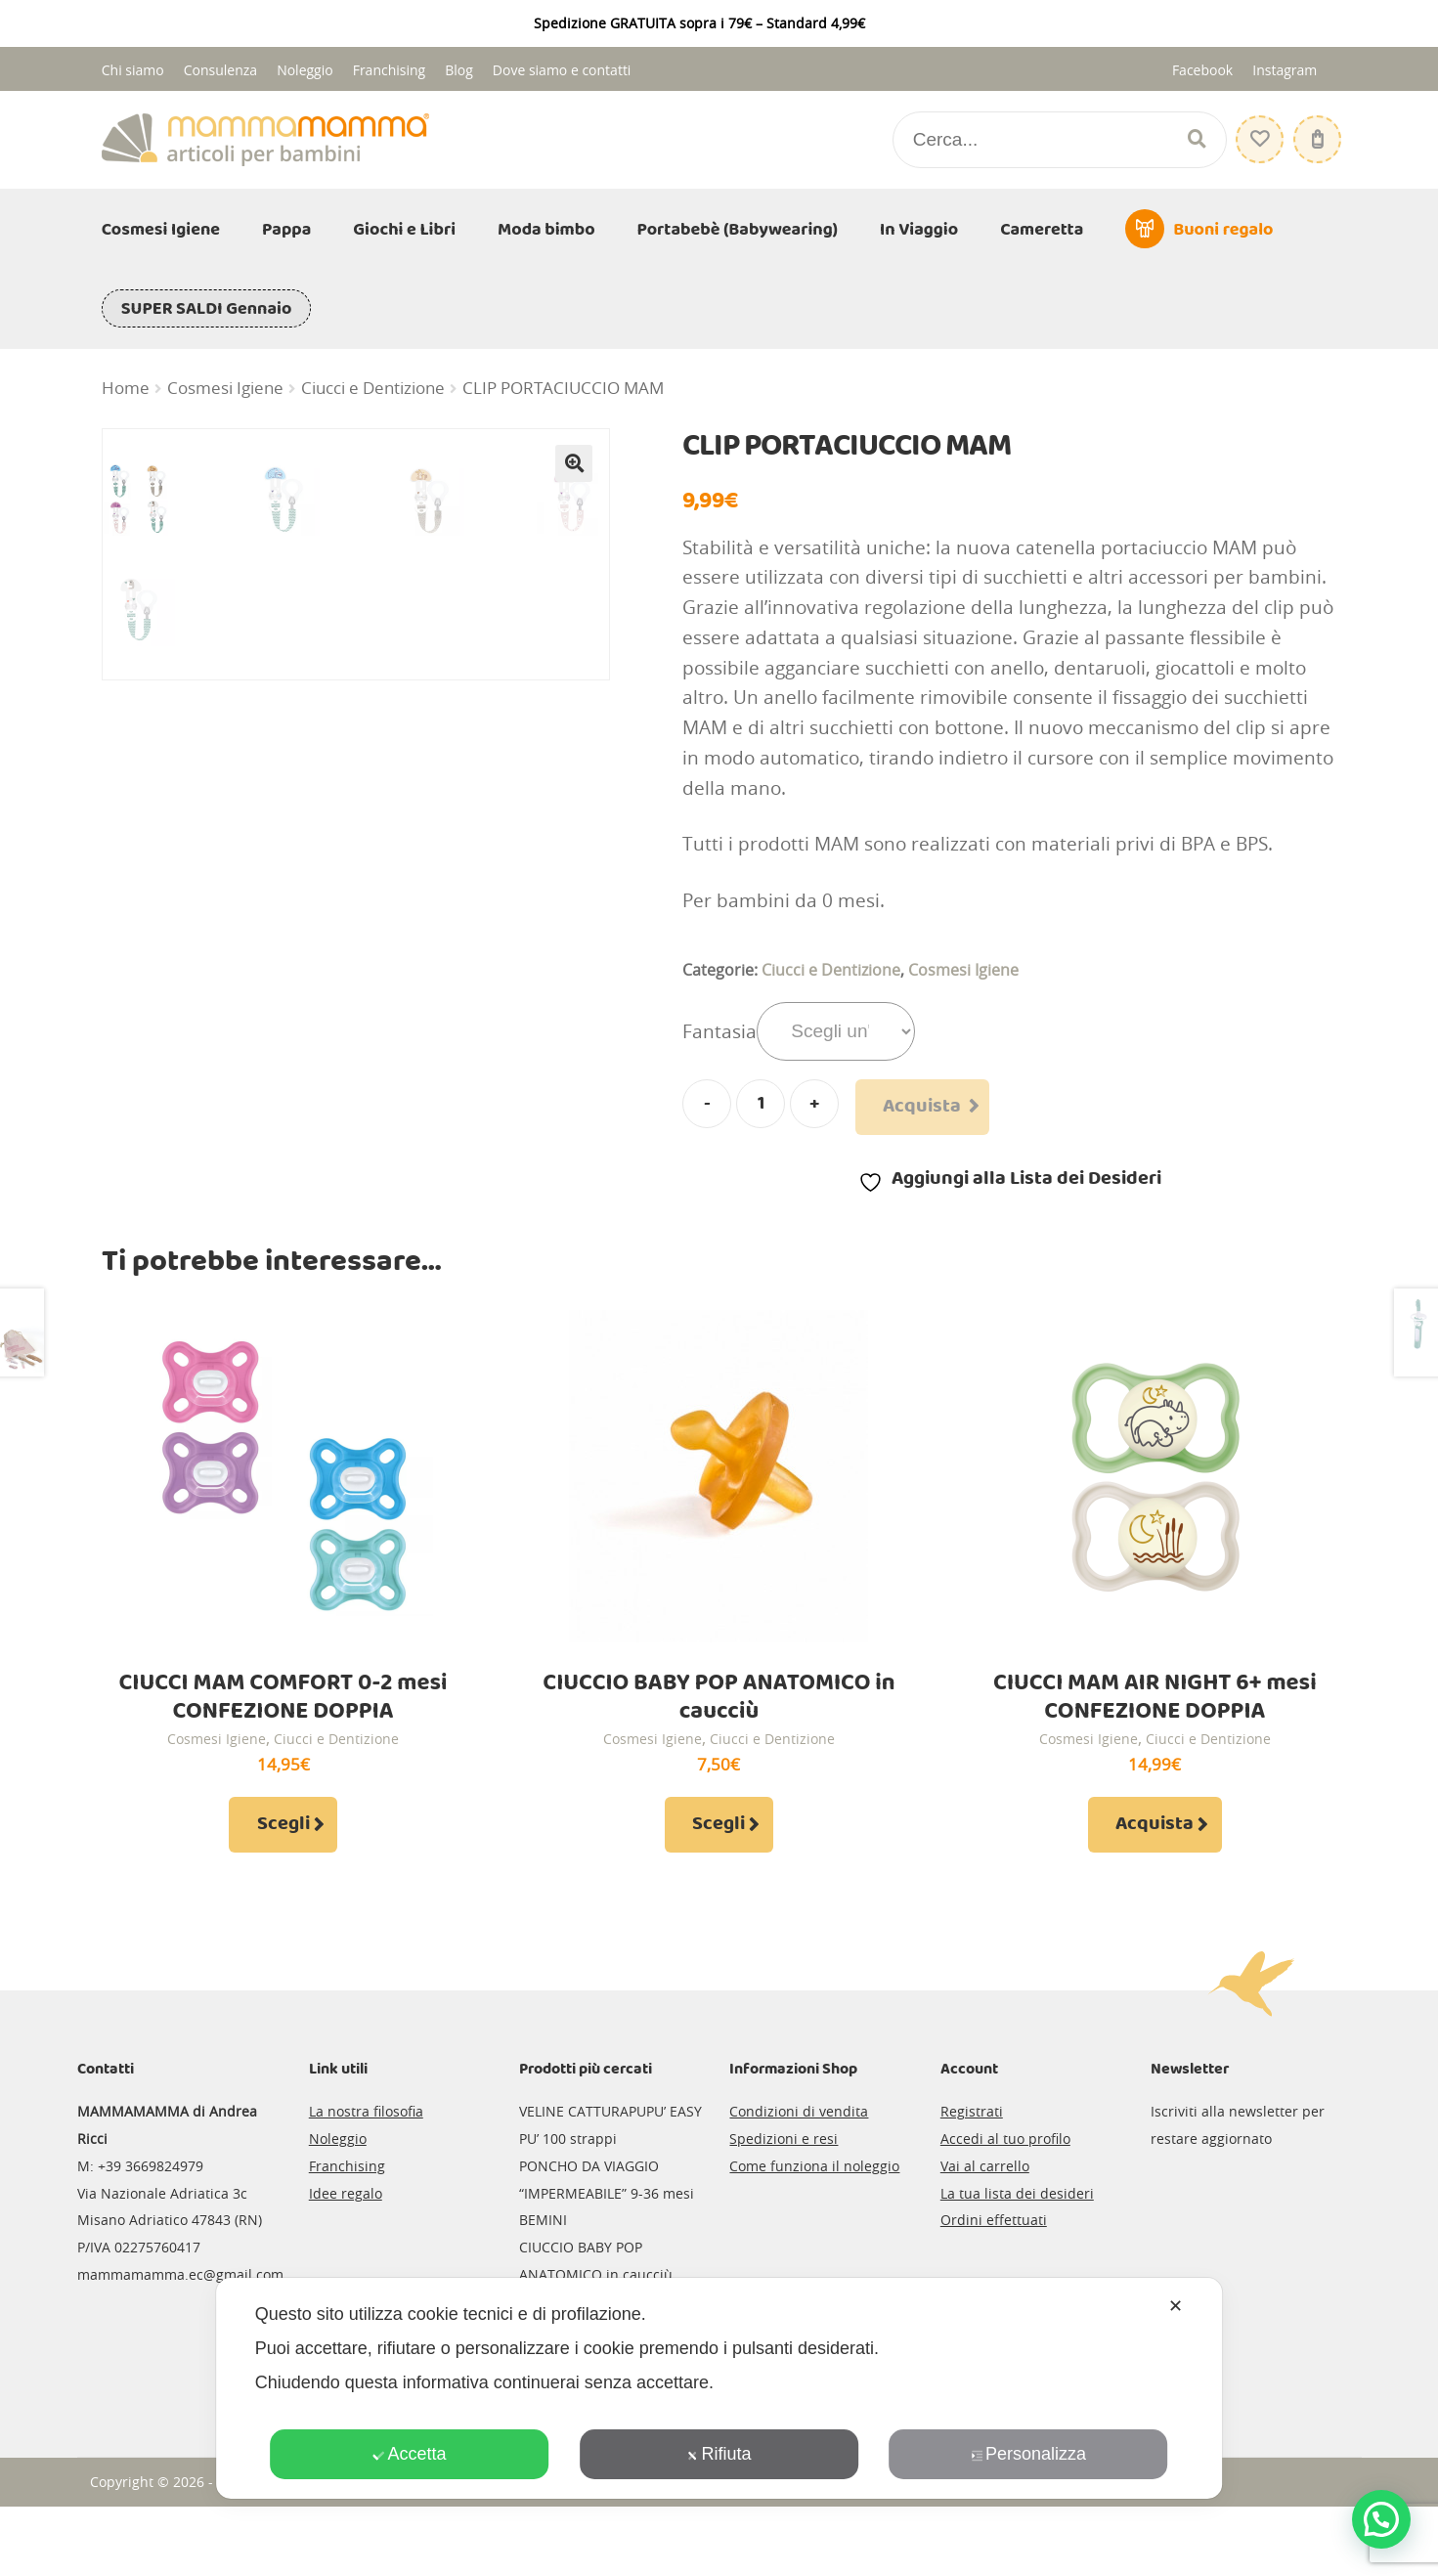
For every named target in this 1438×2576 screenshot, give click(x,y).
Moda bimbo (546, 230)
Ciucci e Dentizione (373, 388)
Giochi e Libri (404, 230)
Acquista (922, 1106)
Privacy (389, 2550)
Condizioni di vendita (798, 2179)
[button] (573, 463)
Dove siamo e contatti (562, 70)
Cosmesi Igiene (161, 230)
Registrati (971, 2179)
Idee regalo (345, 2261)
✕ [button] (1175, 2306)
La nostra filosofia (366, 2179)
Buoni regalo (1223, 229)
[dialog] (719, 2388)
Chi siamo (133, 70)
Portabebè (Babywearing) (737, 230)
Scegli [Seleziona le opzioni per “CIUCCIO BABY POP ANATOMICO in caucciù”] (718, 1893)
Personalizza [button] (1028, 2454)
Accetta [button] (409, 2454)
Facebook (1202, 70)
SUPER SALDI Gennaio (206, 309)
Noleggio (305, 70)
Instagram (1284, 70)
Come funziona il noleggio (814, 2234)
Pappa (286, 230)
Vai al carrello (984, 2234)
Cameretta (1041, 230)
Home (126, 388)
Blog (459, 70)
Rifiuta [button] (718, 2454)
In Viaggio (919, 230)
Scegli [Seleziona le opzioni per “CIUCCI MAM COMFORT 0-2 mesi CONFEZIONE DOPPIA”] (283, 1893)
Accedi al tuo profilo (1005, 2207)
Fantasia (719, 1031)
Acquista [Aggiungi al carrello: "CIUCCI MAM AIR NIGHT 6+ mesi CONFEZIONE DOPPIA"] (1154, 1893)
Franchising (389, 70)
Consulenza (220, 70)
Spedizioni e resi (783, 2207)
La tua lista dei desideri (1017, 2261)
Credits (447, 2550)
